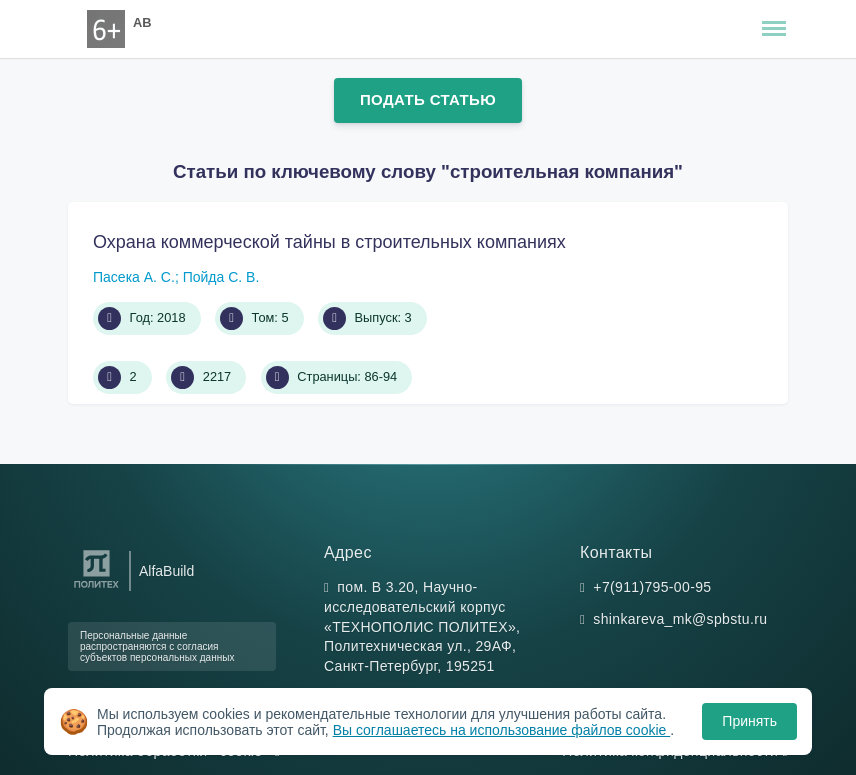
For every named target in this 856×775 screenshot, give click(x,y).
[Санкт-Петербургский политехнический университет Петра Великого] (96, 588)
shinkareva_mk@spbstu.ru (680, 619)
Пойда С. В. (221, 277)
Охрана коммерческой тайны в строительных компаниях (329, 242)
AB (142, 22)
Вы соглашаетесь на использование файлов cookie (502, 730)
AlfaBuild (166, 571)
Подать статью (428, 99)
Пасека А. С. (134, 277)
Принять (749, 721)
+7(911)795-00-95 (652, 587)
